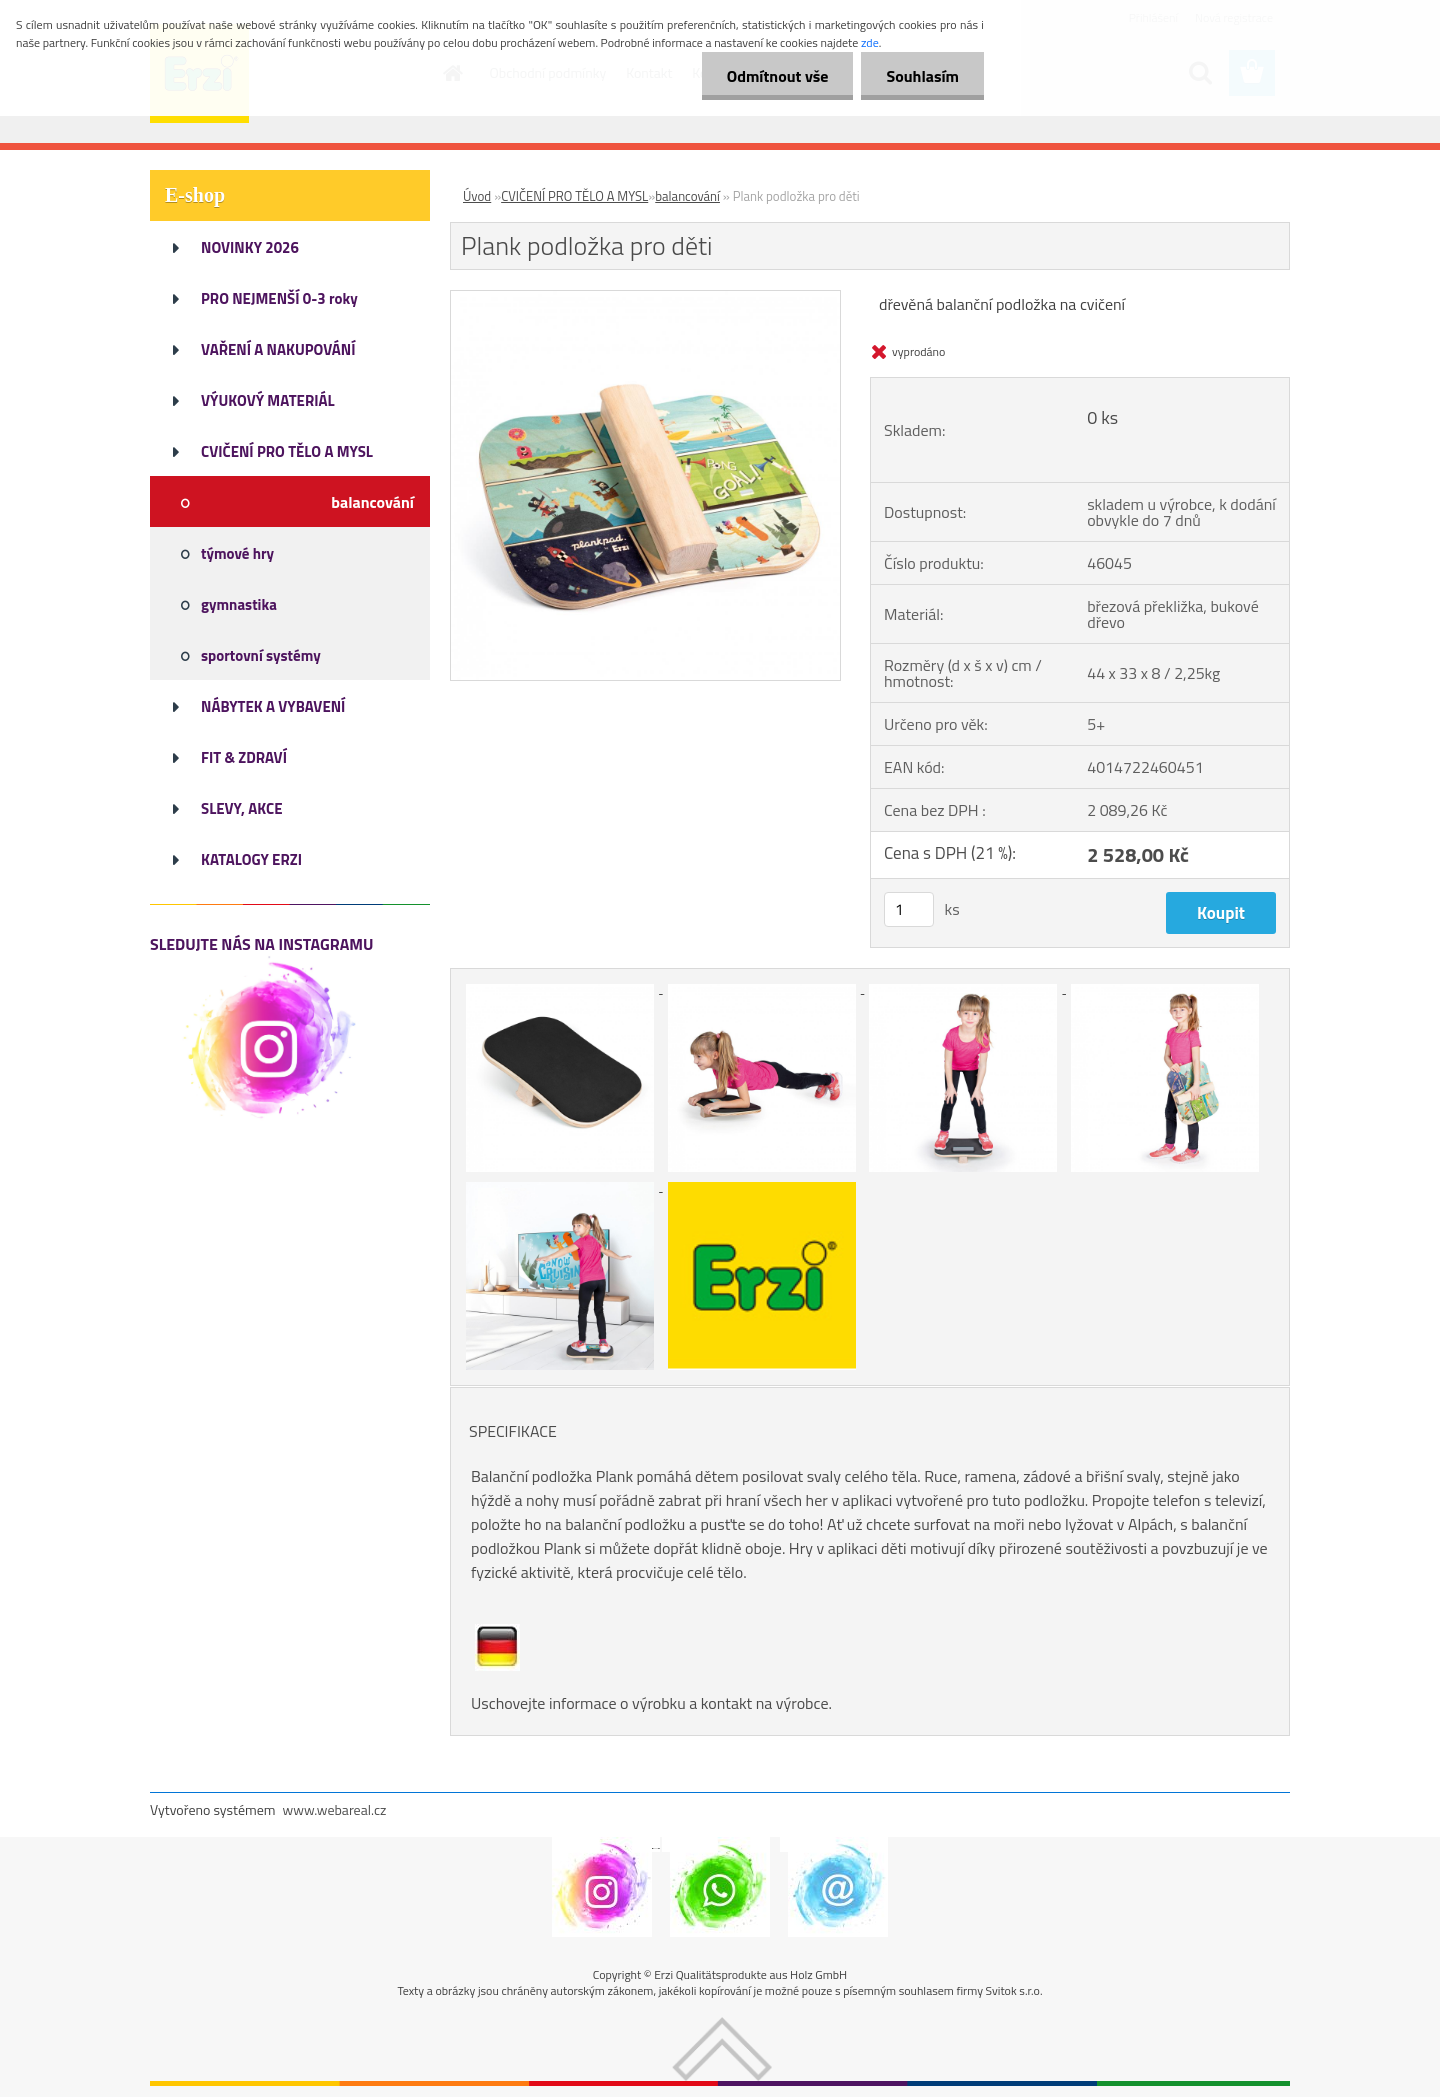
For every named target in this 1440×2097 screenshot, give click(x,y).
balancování (687, 196)
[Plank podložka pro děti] (645, 299)
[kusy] (909, 909)
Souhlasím (922, 76)
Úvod (477, 196)
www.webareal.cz (335, 1809)
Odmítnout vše (778, 76)
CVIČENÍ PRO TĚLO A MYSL (574, 196)
